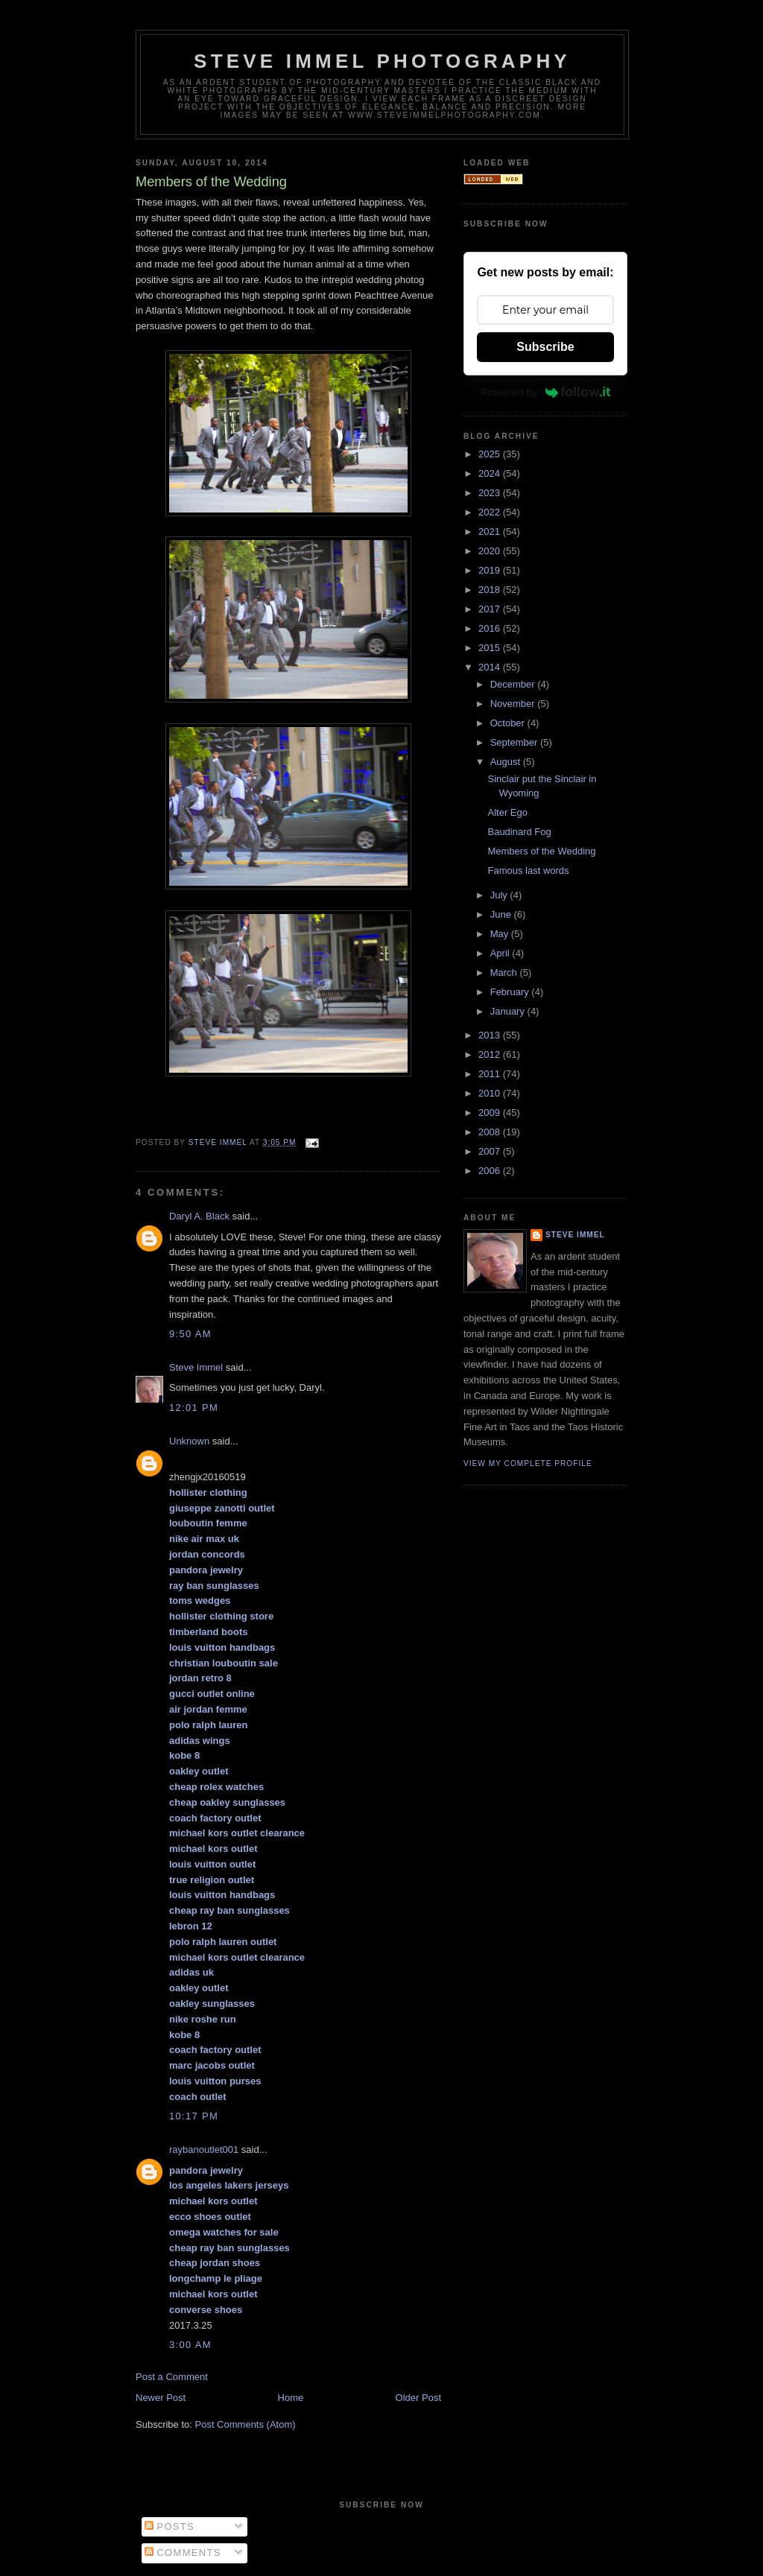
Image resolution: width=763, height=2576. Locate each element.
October (509, 723)
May (500, 933)
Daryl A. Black (199, 1216)
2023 (490, 492)
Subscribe (545, 346)
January (509, 1011)
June (502, 914)
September (515, 742)
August (506, 761)
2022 (490, 512)
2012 (490, 1054)
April (501, 953)
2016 (490, 628)
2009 (490, 1112)
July (500, 895)
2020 (490, 550)
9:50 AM (190, 1333)
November (514, 703)
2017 (490, 609)
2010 (490, 1093)
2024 (490, 473)
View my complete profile (527, 1463)
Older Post (418, 2397)
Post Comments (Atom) (245, 2424)
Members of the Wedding (541, 851)
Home (291, 2397)
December (514, 684)
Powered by (545, 392)
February (511, 991)
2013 (490, 1035)
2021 (490, 531)
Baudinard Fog (519, 831)
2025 (490, 454)
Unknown (189, 1441)
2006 (490, 1170)
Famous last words (528, 870)
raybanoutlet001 (203, 2149)
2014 (490, 667)
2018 (490, 589)
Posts (169, 2526)
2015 (490, 647)
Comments (183, 2552)
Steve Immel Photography (382, 61)
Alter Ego (507, 812)
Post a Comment (172, 2376)
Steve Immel (196, 1367)
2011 (490, 1073)
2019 (490, 570)
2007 (490, 1151)
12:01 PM (193, 1407)
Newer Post (161, 2397)
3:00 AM (190, 2344)
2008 (490, 1132)
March (505, 972)
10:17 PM (193, 2116)
